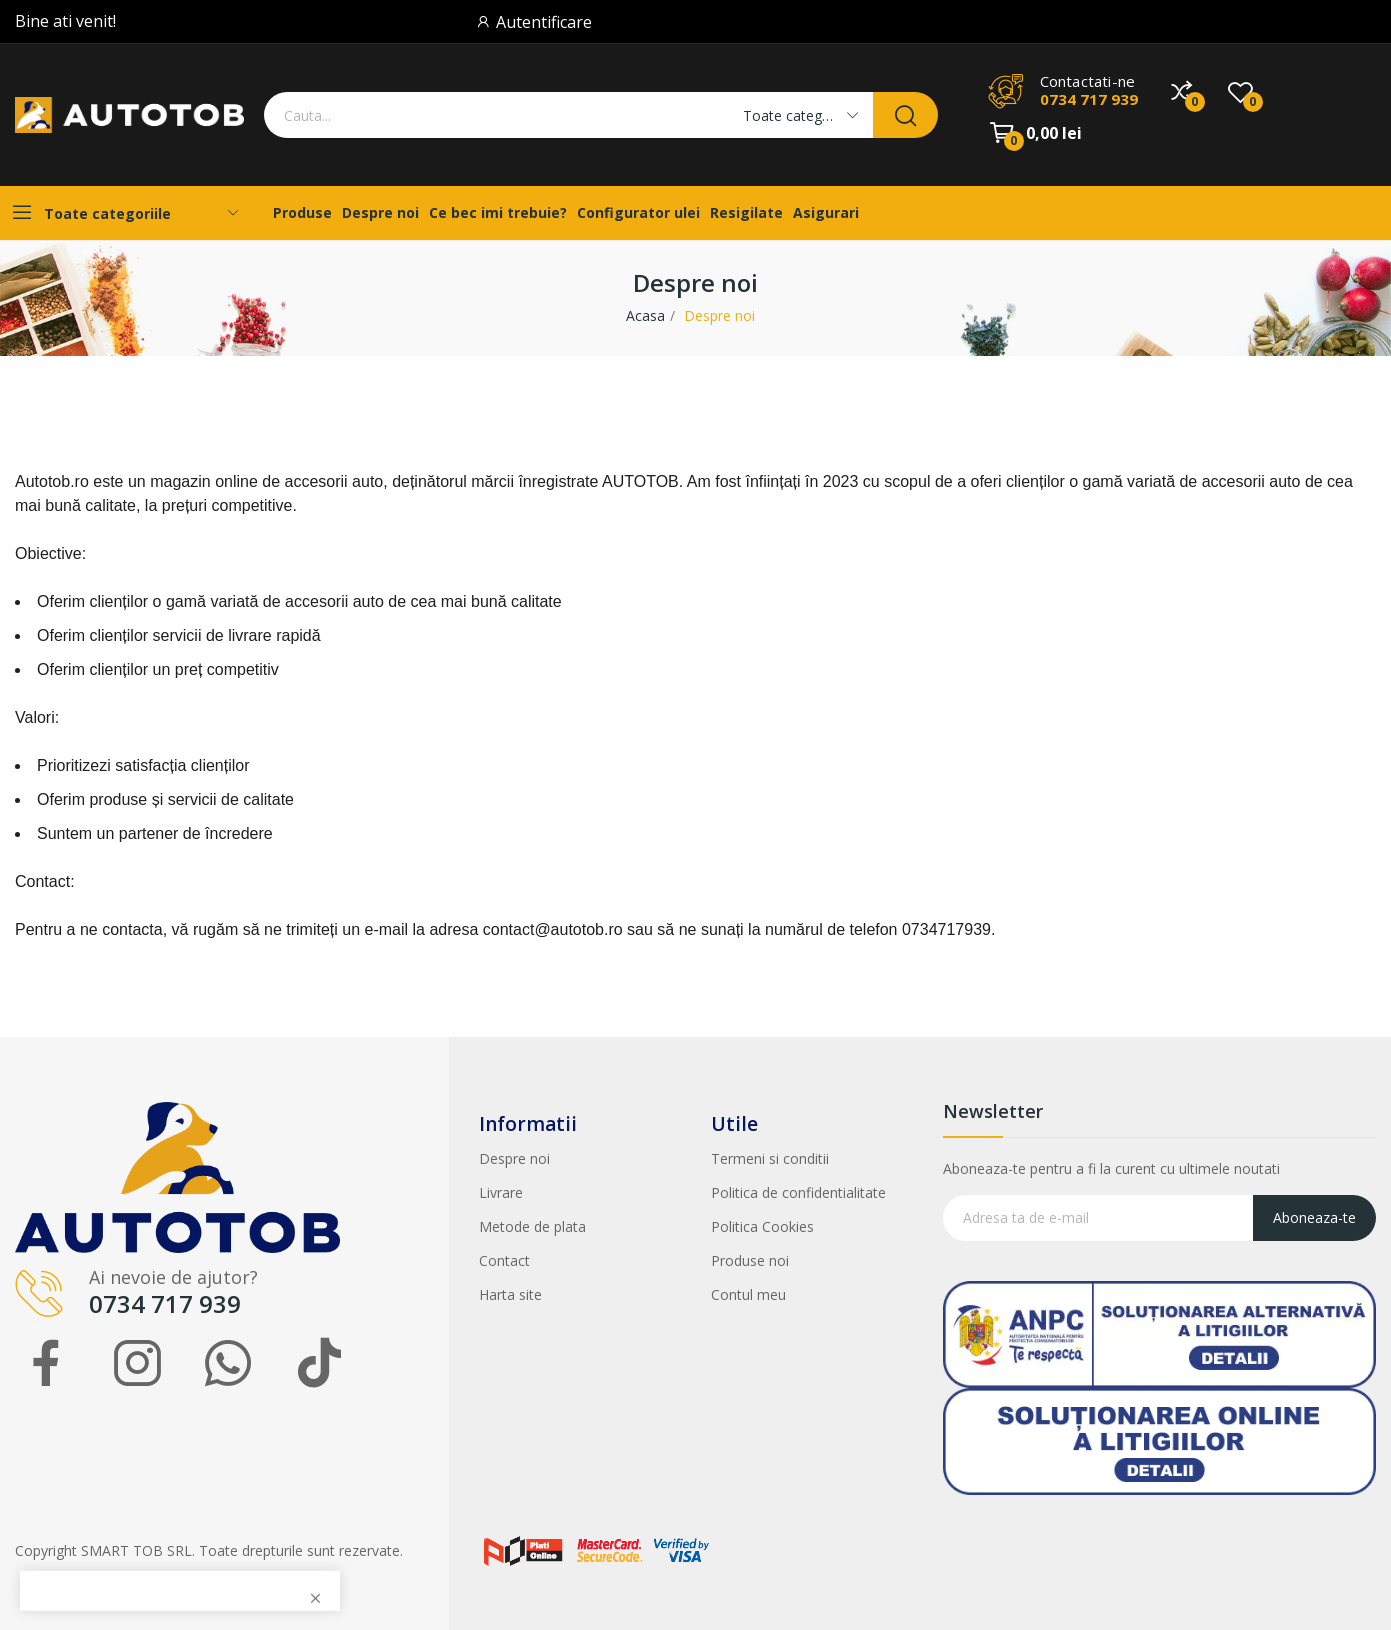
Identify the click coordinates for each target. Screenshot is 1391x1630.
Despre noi (514, 1158)
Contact (504, 1260)
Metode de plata (532, 1226)
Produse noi (750, 1260)
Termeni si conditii (770, 1158)
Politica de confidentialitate (798, 1192)
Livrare (501, 1192)
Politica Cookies (762, 1226)
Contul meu (748, 1294)
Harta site (510, 1294)
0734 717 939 (1089, 99)
